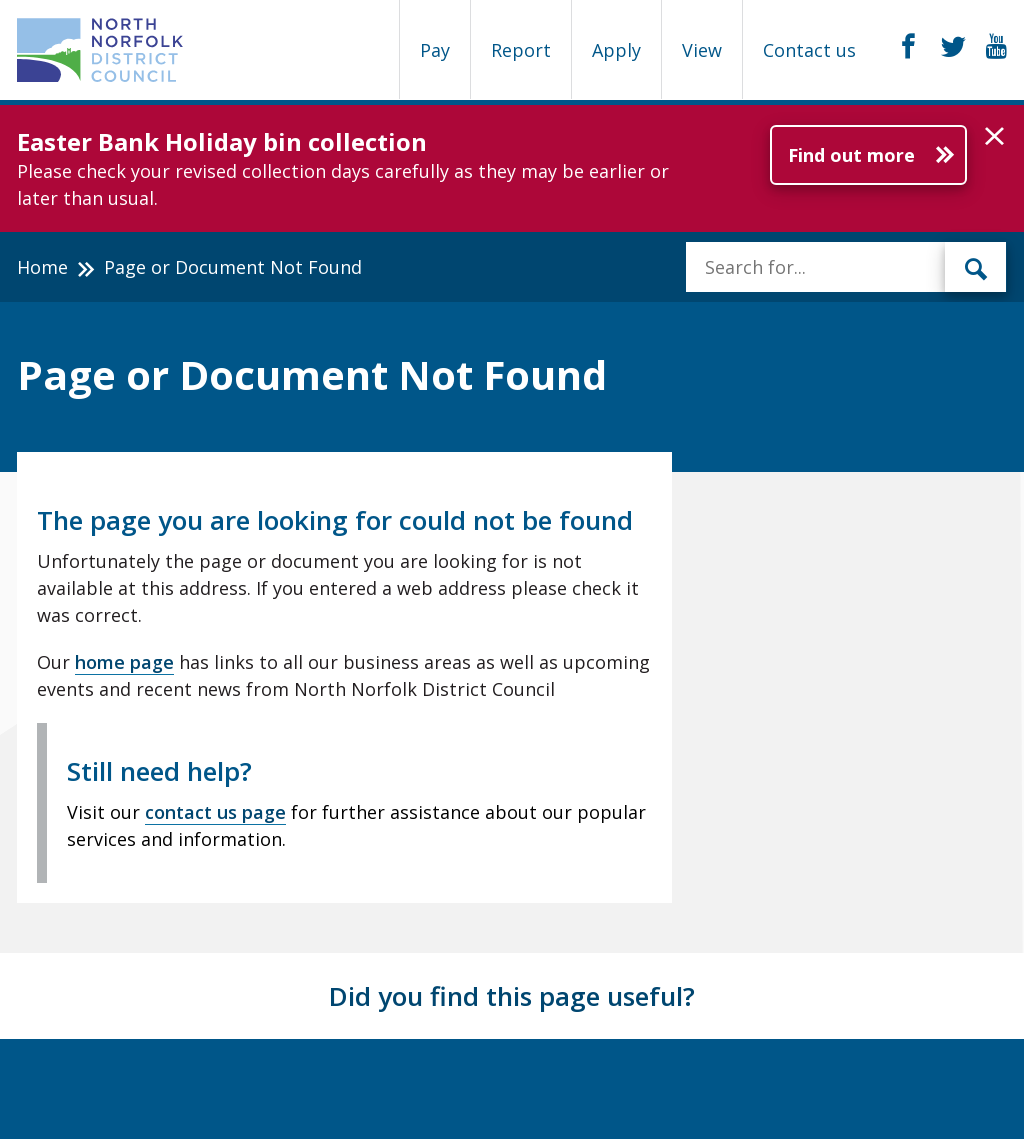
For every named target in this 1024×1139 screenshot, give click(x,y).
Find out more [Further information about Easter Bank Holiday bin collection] (851, 155)
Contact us (809, 50)
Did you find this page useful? (512, 996)
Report (521, 50)
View (702, 50)
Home (42, 267)
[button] (994, 137)
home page (124, 662)
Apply (616, 50)
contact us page (215, 812)
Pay (435, 50)
